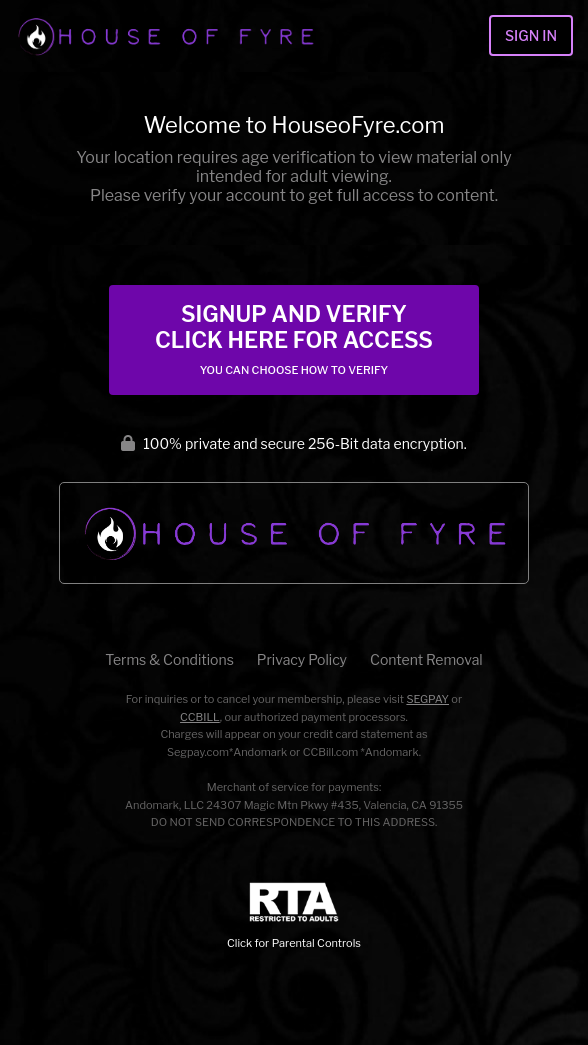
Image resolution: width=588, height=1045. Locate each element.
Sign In (531, 35)
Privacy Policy (302, 659)
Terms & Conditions (169, 659)
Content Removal (426, 659)
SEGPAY (427, 699)
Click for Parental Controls (294, 916)
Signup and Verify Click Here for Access (294, 339)
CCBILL (200, 717)
